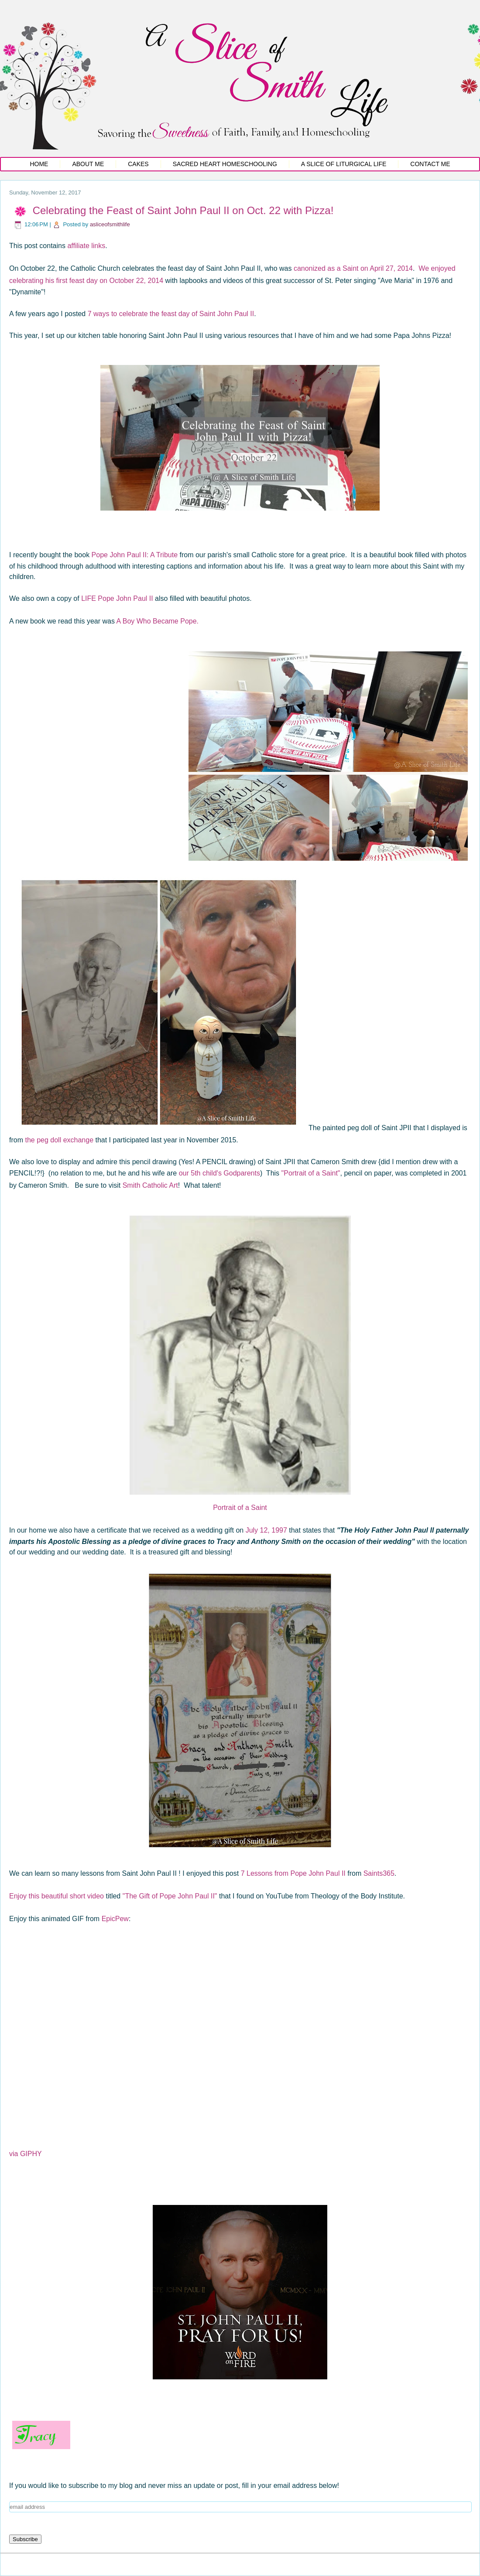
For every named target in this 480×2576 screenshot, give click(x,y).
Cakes (138, 163)
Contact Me (430, 163)
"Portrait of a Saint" (310, 1173)
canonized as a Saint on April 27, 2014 (353, 268)
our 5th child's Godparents (219, 1173)
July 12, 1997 (266, 1530)
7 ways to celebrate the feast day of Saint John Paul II (171, 313)
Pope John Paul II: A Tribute (135, 555)
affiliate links (86, 245)
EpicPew (114, 1918)
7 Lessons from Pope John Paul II (293, 1873)
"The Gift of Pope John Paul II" (170, 1896)
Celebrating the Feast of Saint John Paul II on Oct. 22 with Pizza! (183, 210)
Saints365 (378, 1873)
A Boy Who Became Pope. (157, 621)
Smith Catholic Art (150, 1185)
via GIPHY (25, 2153)
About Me (88, 163)
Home (39, 163)
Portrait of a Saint (240, 1507)
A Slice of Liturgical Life (344, 163)
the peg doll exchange (59, 1140)
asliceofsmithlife (110, 224)
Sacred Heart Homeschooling (225, 163)
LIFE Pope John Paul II (117, 598)
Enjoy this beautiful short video (56, 1896)
